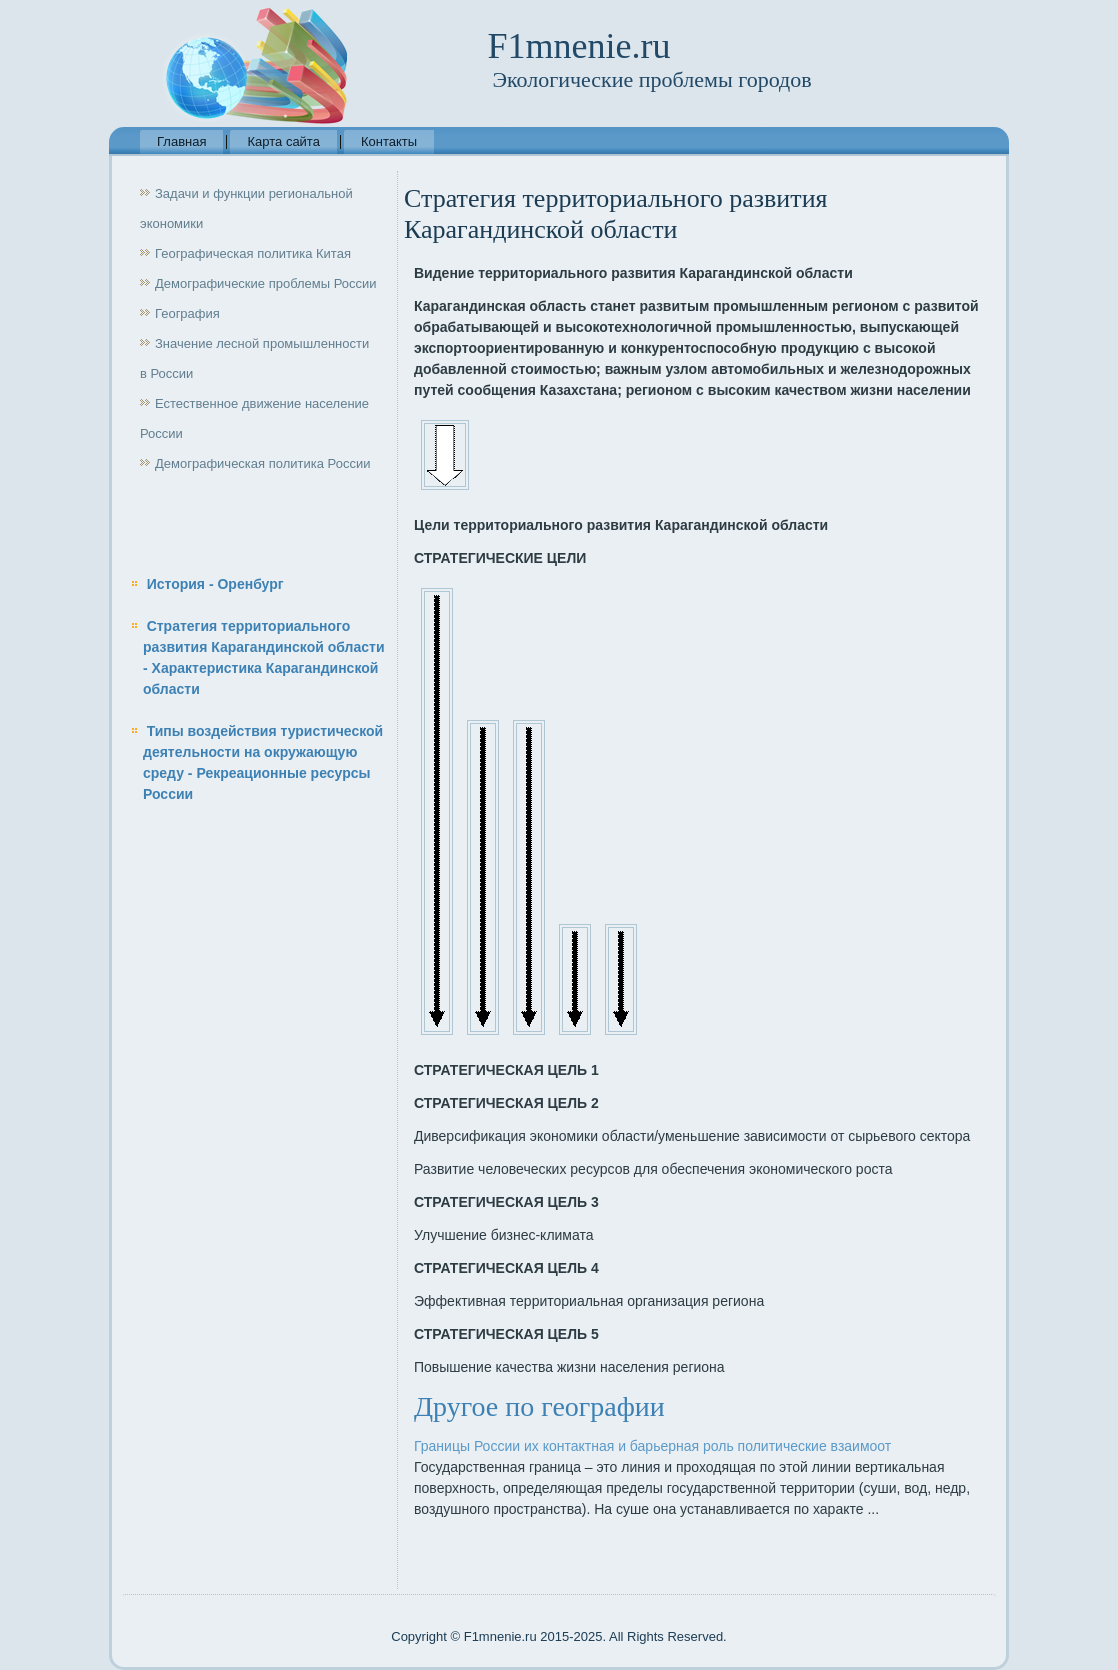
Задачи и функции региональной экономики (246, 208)
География (187, 313)
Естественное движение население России (254, 418)
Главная (181, 141)
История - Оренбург (215, 584)
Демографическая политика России (262, 463)
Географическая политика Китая (253, 253)
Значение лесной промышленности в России (254, 358)
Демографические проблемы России (266, 283)
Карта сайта (283, 141)
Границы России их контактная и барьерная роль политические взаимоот (652, 1446)
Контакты (389, 141)
